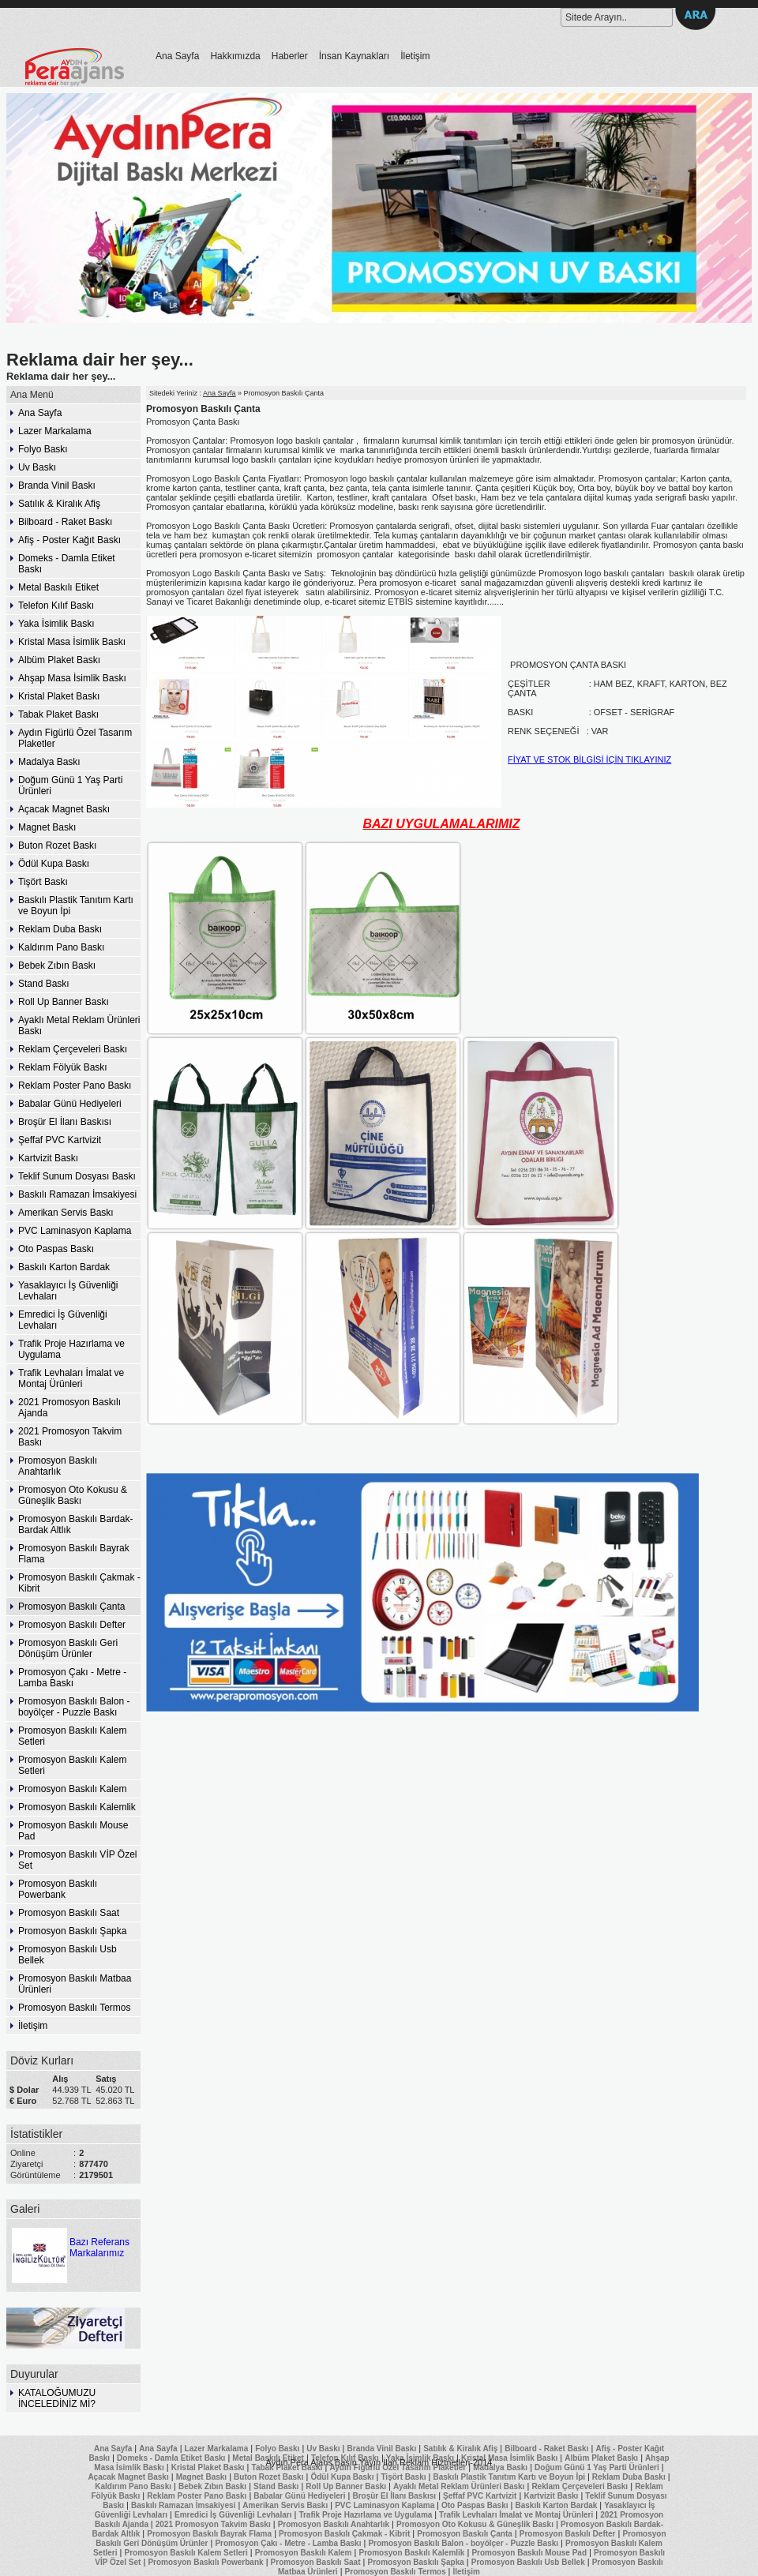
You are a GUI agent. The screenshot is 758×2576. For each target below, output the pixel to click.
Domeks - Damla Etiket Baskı (66, 564)
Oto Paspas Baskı (56, 1248)
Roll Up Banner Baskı (63, 1001)
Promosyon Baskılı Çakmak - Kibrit (79, 1583)
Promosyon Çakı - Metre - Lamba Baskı (72, 1678)
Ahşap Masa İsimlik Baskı (72, 678)
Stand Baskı (43, 983)
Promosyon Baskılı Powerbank (57, 1889)
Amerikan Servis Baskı (66, 1212)
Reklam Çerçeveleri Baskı (72, 1049)
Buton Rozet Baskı (57, 845)
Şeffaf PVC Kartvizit (59, 1140)
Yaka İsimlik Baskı (56, 623)
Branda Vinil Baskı (57, 485)
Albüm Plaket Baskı (59, 660)
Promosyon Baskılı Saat (68, 1912)
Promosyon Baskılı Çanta (71, 1606)
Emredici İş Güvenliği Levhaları (62, 1320)
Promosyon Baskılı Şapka (72, 1931)
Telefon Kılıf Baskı (56, 605)
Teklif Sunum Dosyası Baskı (77, 1176)
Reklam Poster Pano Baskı (74, 1085)
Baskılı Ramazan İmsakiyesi (77, 1194)
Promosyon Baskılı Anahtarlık (57, 1466)
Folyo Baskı (43, 449)
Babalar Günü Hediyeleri (70, 1103)
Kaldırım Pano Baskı (61, 947)
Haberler (290, 56)
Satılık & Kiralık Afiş (59, 503)
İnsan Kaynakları (354, 56)
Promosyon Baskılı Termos (74, 2007)
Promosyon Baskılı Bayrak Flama (73, 1554)
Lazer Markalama (55, 431)
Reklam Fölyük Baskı (62, 1067)
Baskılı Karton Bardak (64, 1267)
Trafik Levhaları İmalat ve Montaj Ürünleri (71, 1378)
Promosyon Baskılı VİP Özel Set (77, 1860)
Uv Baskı (37, 467)
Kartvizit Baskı (48, 1158)
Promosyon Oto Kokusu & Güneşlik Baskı (72, 1495)
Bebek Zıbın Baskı (57, 965)
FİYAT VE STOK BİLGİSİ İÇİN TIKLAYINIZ (589, 759)
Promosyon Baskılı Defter (72, 1624)
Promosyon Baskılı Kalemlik (77, 1807)
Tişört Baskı (43, 881)
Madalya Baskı (49, 761)
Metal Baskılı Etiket (58, 587)
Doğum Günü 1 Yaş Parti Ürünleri (70, 785)
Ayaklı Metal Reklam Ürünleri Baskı (79, 1025)
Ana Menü (32, 394)
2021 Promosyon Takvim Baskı (70, 1437)
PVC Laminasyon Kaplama (74, 1230)
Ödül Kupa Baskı (53, 863)
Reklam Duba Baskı (60, 929)
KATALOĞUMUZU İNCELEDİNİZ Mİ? (57, 2398)
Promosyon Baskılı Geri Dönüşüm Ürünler (68, 1648)
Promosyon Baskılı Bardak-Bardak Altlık (75, 1524)
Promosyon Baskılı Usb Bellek (67, 1955)
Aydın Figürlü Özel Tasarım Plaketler (75, 738)
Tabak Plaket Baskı (58, 714)
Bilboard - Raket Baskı (65, 521)
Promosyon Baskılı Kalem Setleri (72, 1736)
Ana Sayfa (177, 56)
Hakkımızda (235, 56)
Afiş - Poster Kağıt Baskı (69, 540)
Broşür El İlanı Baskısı (64, 1121)
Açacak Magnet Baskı (64, 809)
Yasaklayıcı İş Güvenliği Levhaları (68, 1291)
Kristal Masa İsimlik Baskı (72, 641)
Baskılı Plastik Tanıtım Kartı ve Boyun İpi (75, 905)
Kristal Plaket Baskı (58, 696)
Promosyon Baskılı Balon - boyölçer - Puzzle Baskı (73, 1707)
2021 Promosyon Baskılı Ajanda (69, 1408)
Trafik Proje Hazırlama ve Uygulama (71, 1349)
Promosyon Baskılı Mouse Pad (73, 1831)
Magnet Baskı (47, 827)
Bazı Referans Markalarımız (69, 2242)
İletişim (415, 56)
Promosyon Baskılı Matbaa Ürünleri (74, 1984)
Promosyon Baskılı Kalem (72, 1788)
